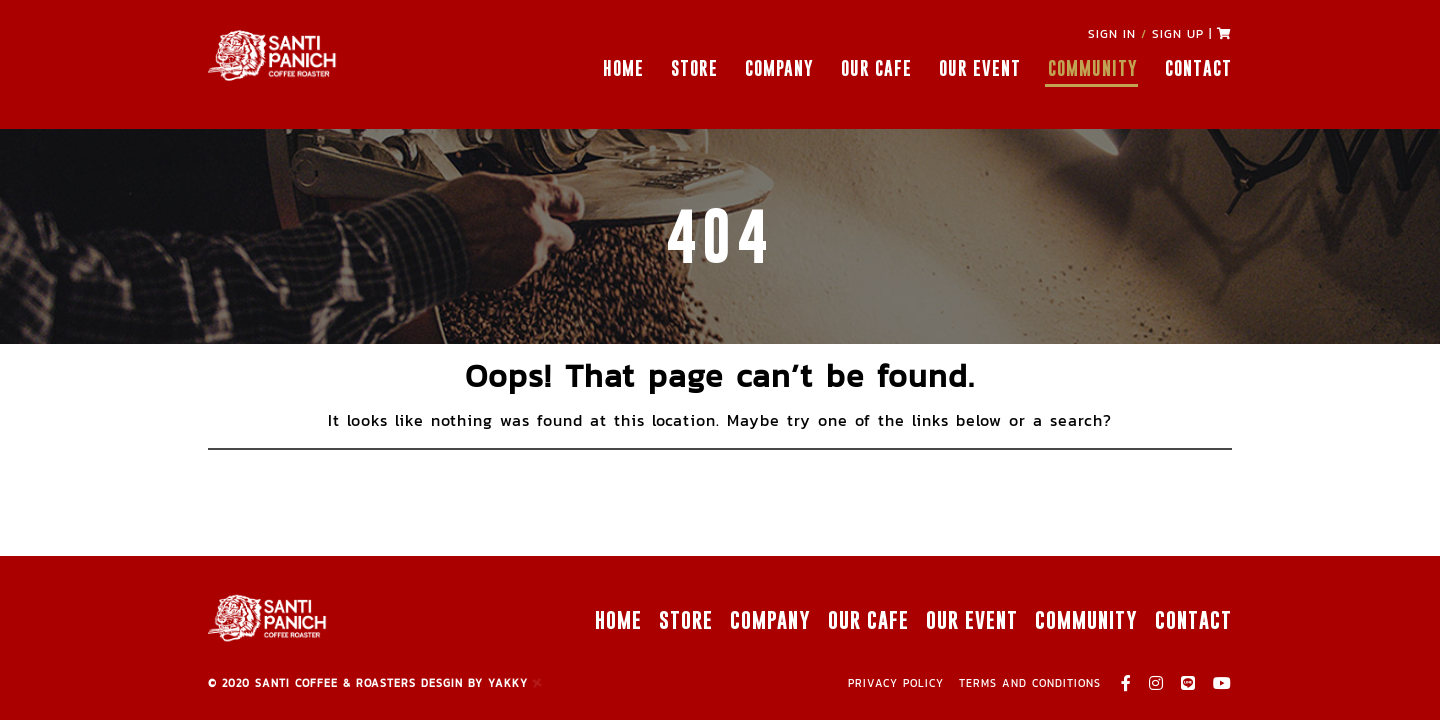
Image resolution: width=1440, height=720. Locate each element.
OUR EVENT (980, 68)
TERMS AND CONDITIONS (1030, 683)
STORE (694, 68)
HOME (623, 68)
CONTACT (1198, 68)
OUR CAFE (876, 68)
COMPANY (779, 68)
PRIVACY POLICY (896, 683)
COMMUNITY (1093, 68)
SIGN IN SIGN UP (1146, 34)
